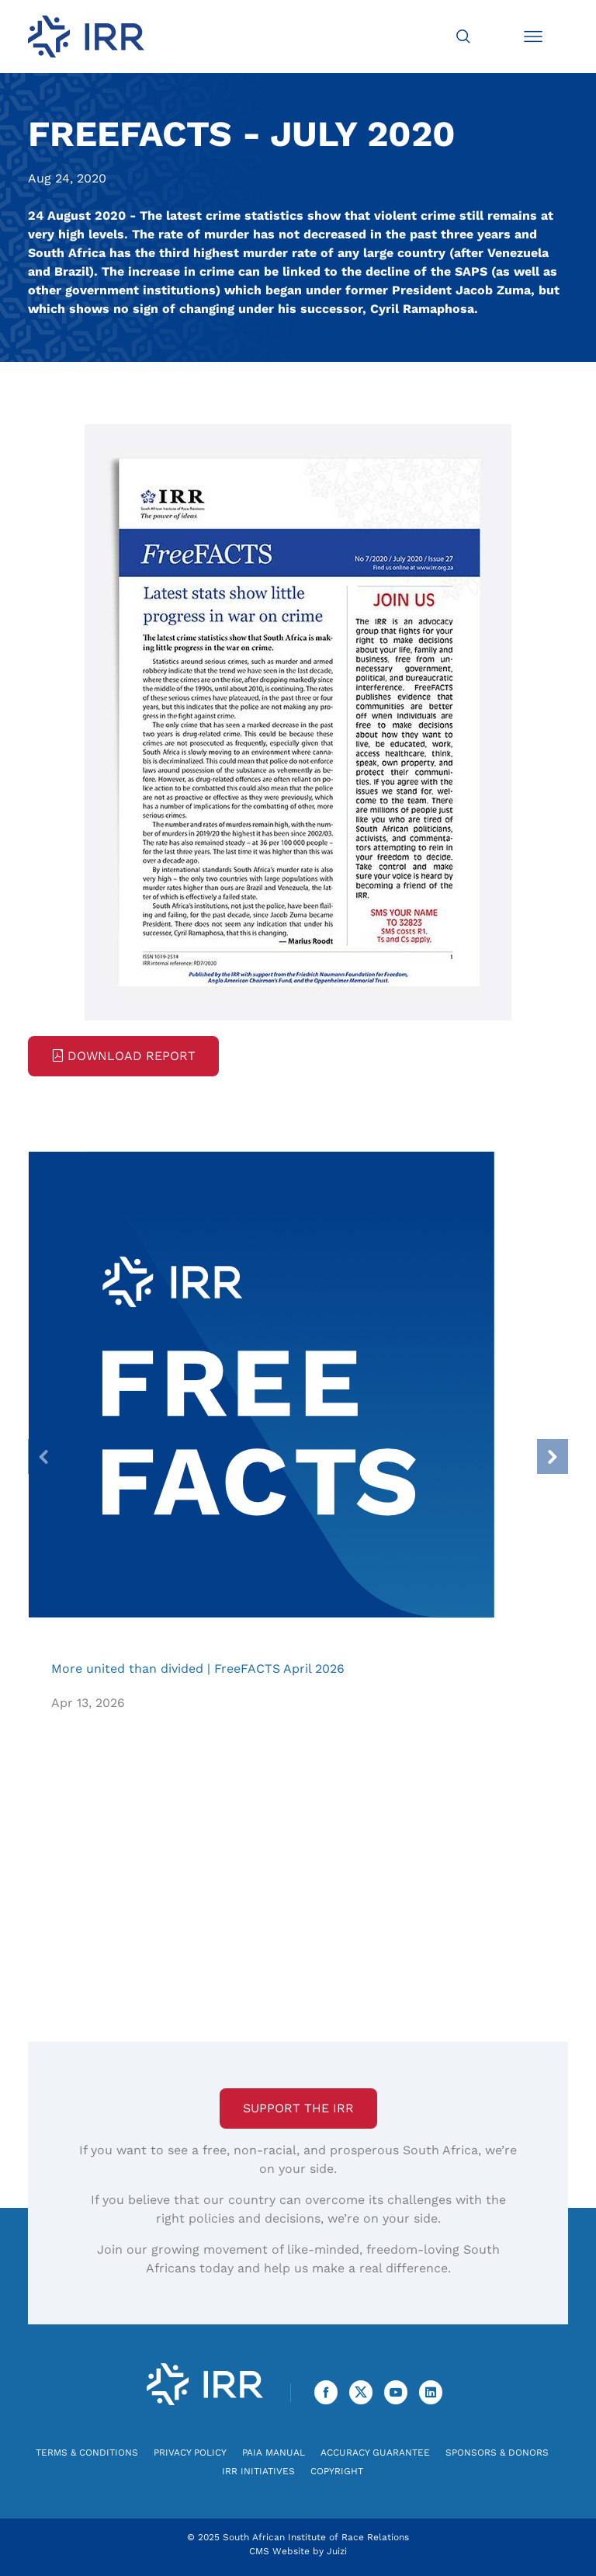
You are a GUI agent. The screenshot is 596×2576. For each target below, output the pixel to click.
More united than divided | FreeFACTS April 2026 (261, 1384)
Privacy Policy (190, 2452)
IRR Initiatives (258, 2471)
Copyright (336, 2471)
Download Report (123, 1055)
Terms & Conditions (87, 2452)
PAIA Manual (273, 2452)
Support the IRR (298, 2108)
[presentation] (43, 1456)
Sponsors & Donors (497, 2452)
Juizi (337, 2551)
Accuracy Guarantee (375, 2452)
